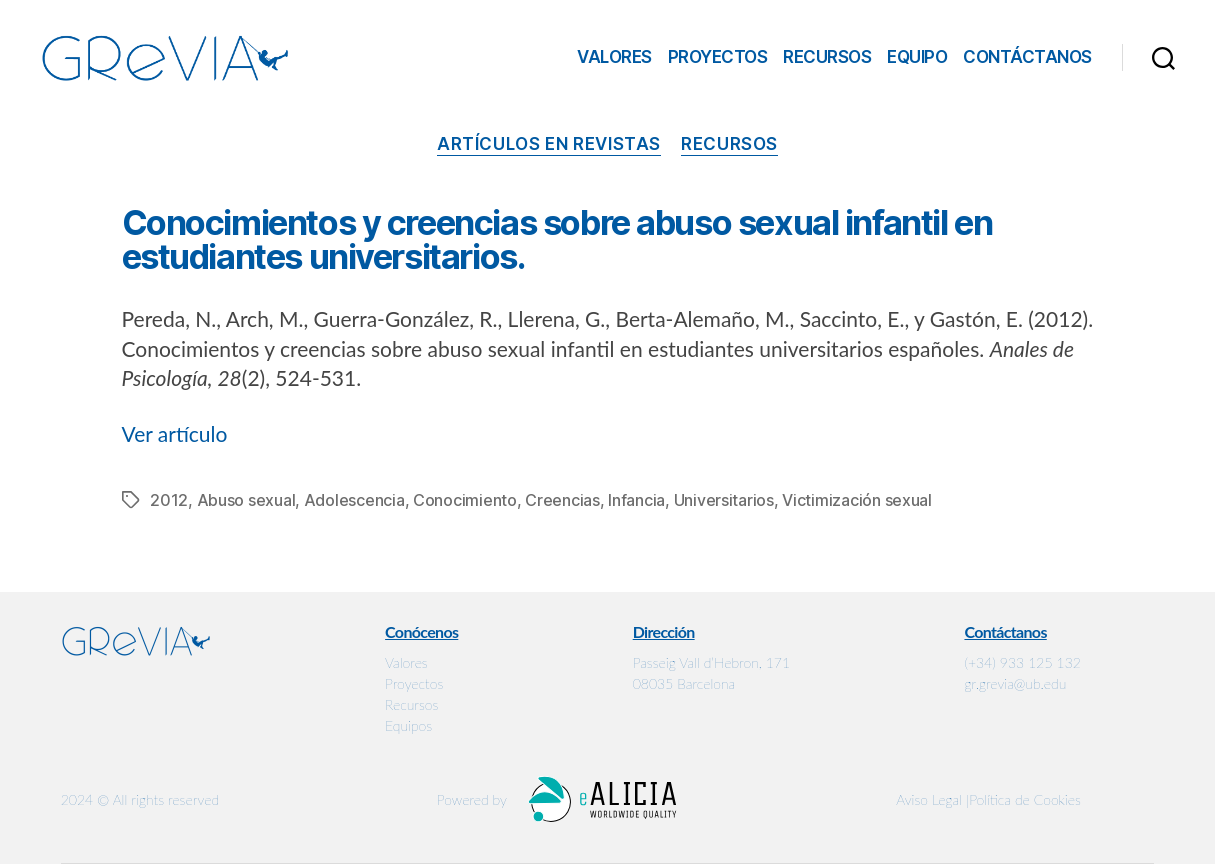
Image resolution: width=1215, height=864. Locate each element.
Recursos (827, 57)
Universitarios (724, 500)
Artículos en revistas (549, 144)
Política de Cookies (1025, 799)
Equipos (408, 725)
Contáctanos (1027, 57)
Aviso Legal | (932, 799)
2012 (169, 500)
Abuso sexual (246, 500)
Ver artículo (175, 433)
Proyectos (718, 57)
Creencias (562, 500)
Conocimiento (465, 500)
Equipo (917, 57)
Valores (614, 57)
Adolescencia (354, 500)
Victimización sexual (857, 500)
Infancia (636, 500)
